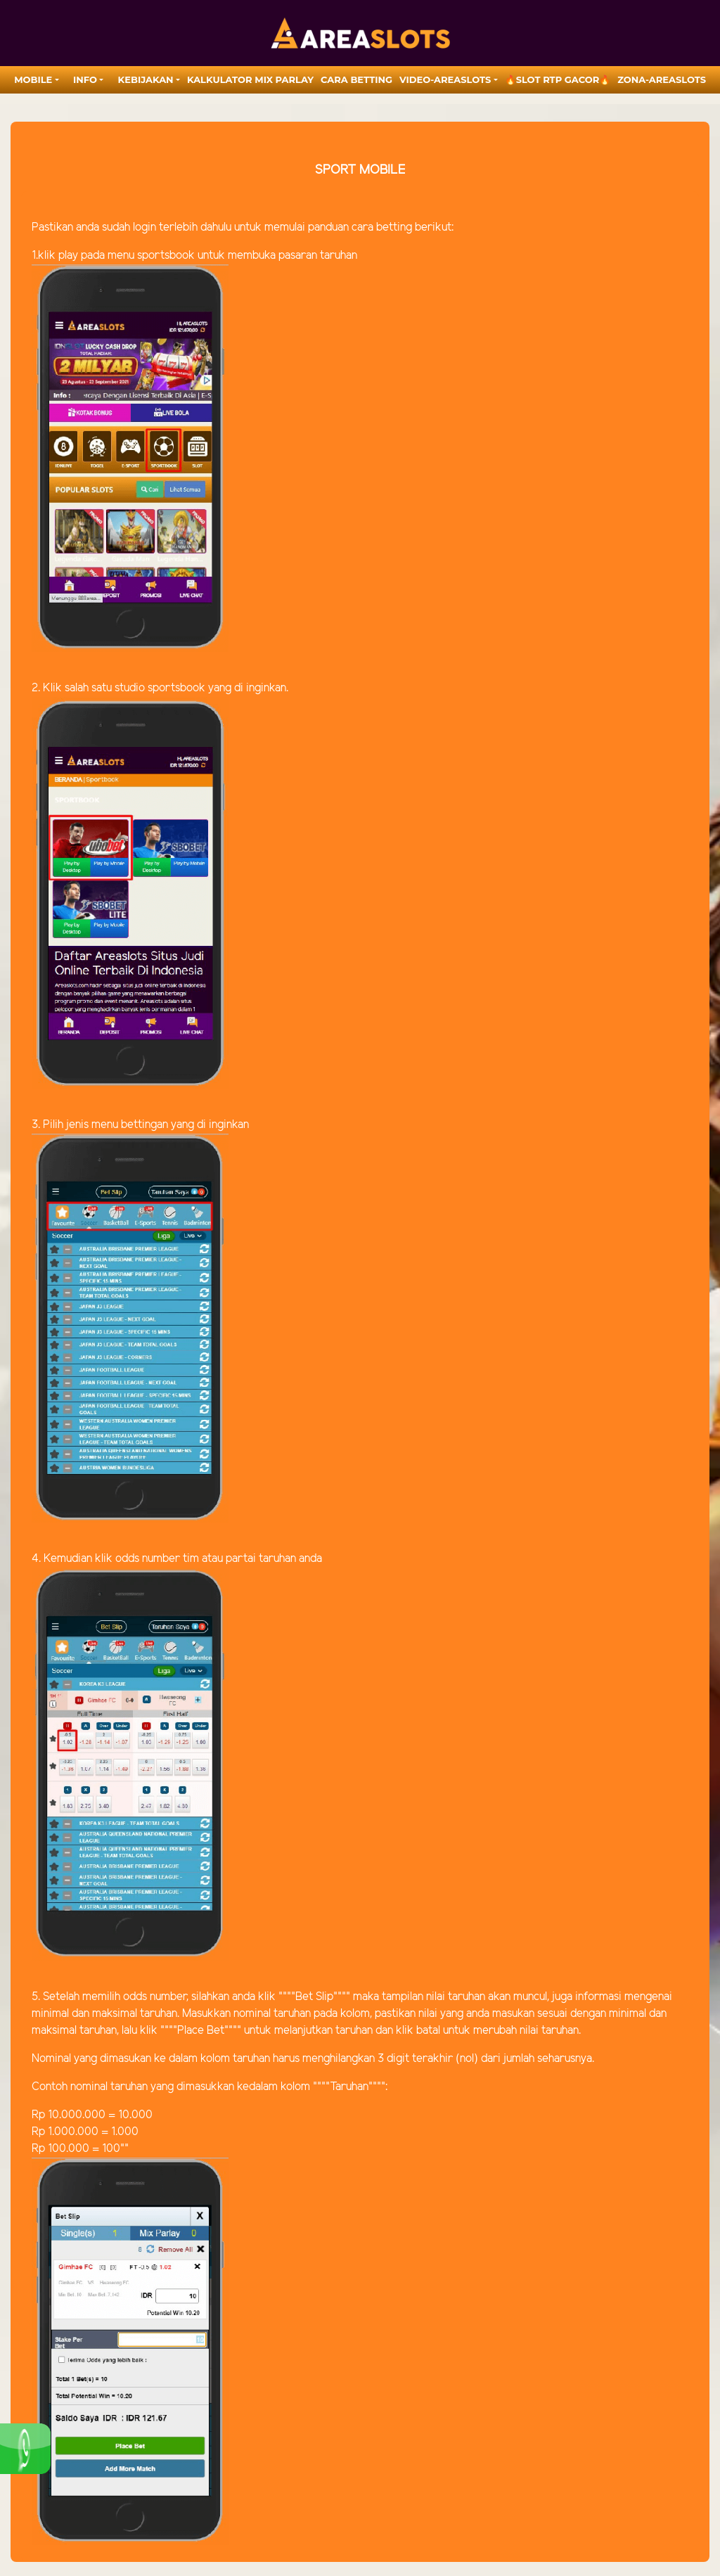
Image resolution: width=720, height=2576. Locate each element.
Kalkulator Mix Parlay (250, 79)
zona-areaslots (661, 79)
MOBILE (33, 79)
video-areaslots (445, 79)
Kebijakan (146, 79)
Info (85, 79)
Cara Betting (356, 79)
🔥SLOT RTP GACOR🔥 (558, 79)
